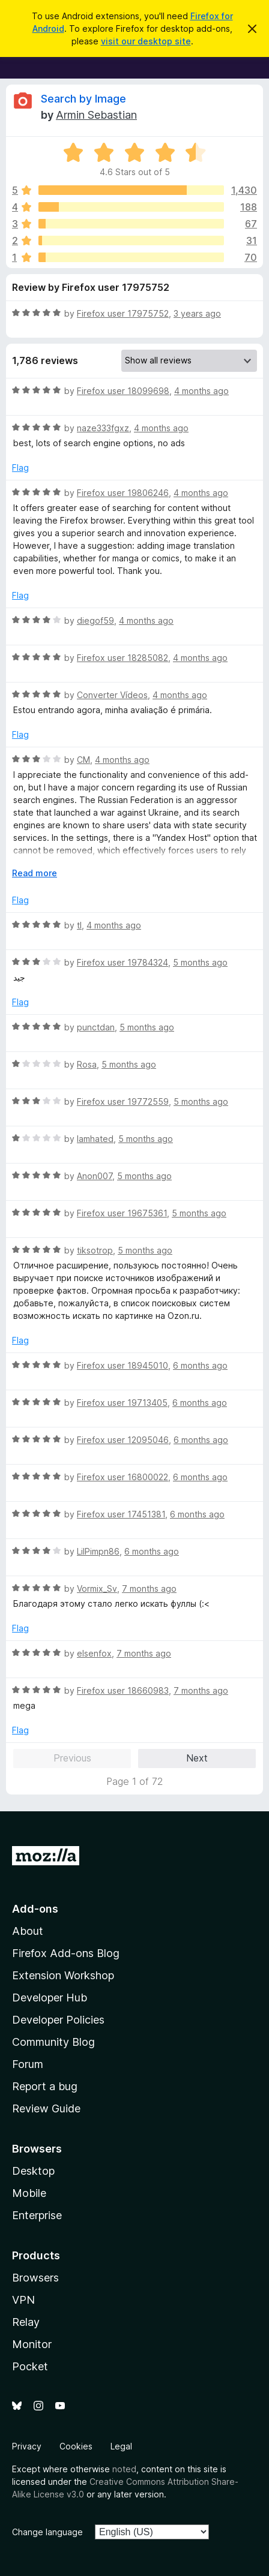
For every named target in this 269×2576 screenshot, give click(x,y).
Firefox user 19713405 (122, 1402)
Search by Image (83, 98)
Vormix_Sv (97, 1588)
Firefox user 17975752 (123, 313)
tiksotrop (95, 1250)
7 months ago (149, 1588)
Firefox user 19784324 (122, 962)
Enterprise (37, 2215)
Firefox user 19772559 (123, 1101)
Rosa (87, 1064)
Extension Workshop (63, 1975)
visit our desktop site (146, 41)
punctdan (96, 1027)
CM (83, 760)
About (27, 1931)
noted (124, 2469)
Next (197, 1758)
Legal (121, 2446)
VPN (23, 2300)
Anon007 (94, 1176)
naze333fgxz (103, 428)
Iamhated (95, 1139)
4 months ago (201, 391)
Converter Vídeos (112, 695)
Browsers (35, 2277)
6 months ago (200, 1365)
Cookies (75, 2446)
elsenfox (94, 1653)
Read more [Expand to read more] (34, 873)
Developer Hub (49, 1997)
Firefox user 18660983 (123, 1690)
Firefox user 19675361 (122, 1213)
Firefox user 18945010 (122, 1365)
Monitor (32, 2344)
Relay (26, 2322)
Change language (47, 2532)
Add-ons (35, 1908)
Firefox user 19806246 (123, 493)
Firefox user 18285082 (122, 658)
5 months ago (200, 962)
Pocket (30, 2366)
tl (79, 925)
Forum (27, 2064)
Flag (20, 467)
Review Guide (46, 2108)
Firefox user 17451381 (121, 1514)
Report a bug (44, 2086)
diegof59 (95, 620)
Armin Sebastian (96, 115)
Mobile (29, 2193)
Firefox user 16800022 (122, 1477)
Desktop (33, 2171)
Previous (72, 1758)
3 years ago (197, 313)
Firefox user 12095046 (123, 1440)
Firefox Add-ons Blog (65, 1953)
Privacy (26, 2446)
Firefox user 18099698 (123, 391)
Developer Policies (58, 2019)
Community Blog (53, 2042)
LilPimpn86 (98, 1551)
